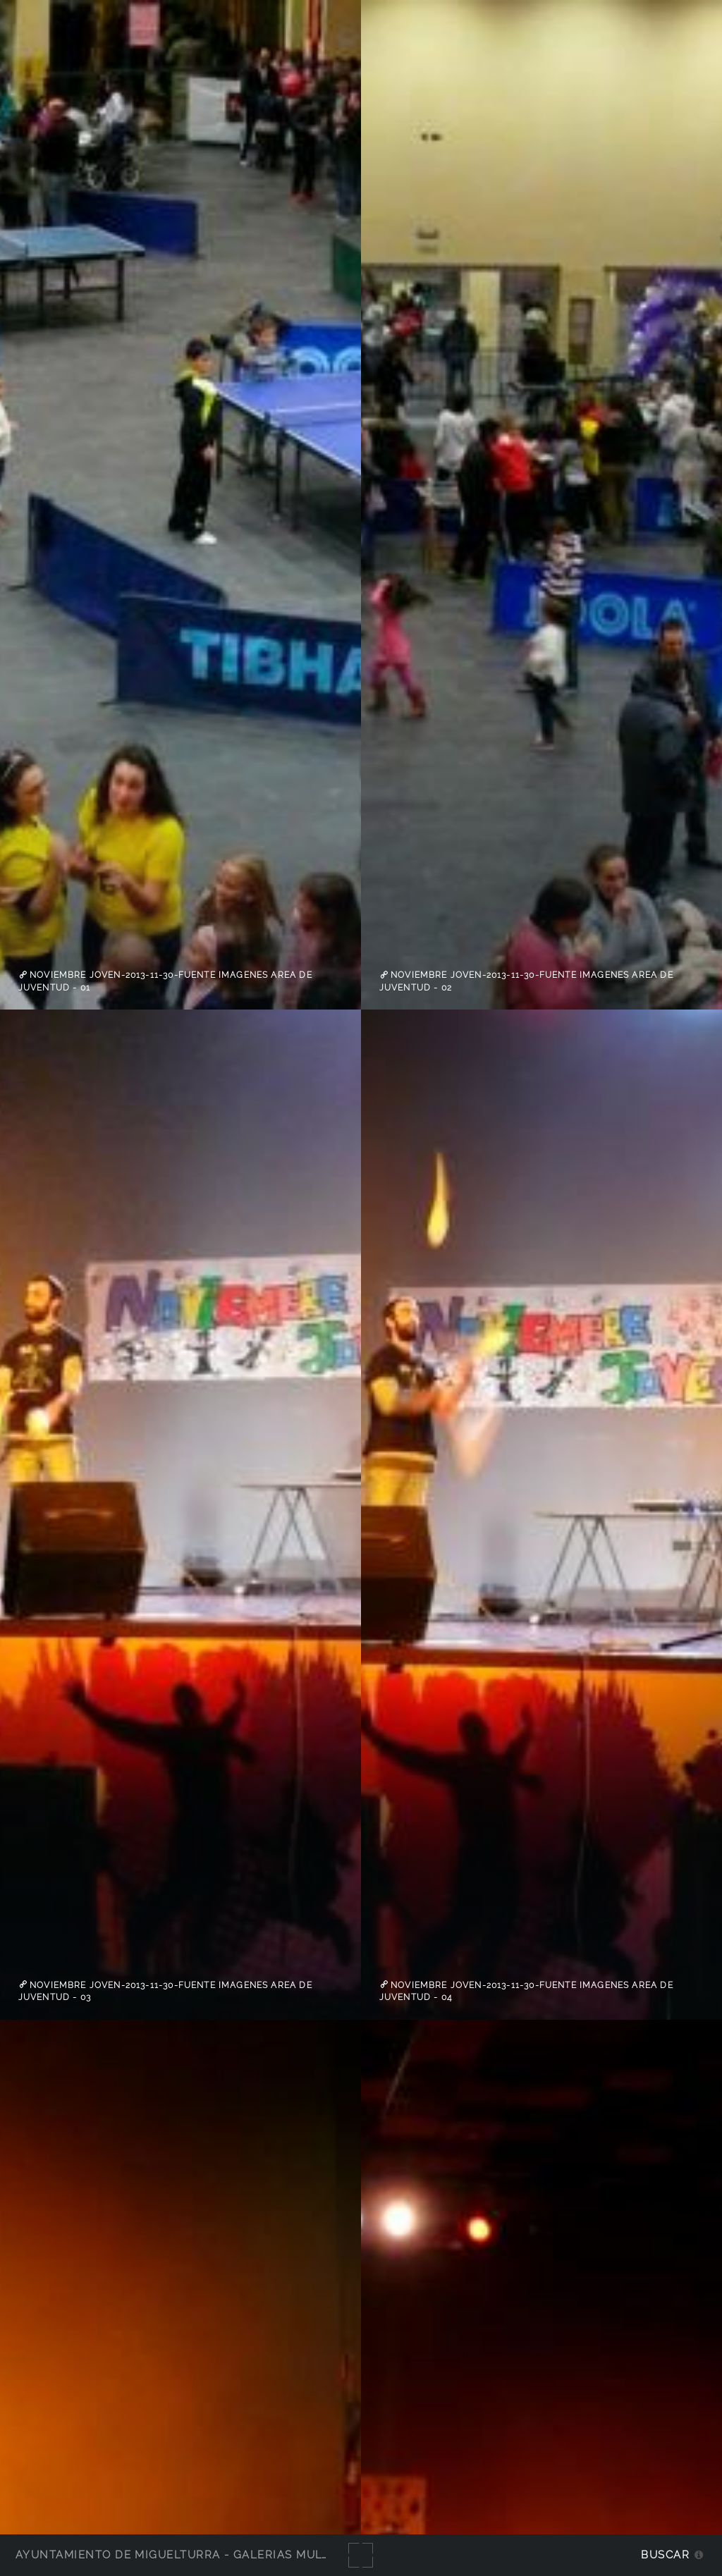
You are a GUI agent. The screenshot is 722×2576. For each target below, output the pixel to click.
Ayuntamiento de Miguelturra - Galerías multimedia (193, 2554)
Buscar (665, 2554)
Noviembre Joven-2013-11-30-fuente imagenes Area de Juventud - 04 (526, 1991)
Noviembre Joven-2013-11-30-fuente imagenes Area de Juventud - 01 (165, 981)
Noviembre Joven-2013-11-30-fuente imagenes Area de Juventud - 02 (526, 981)
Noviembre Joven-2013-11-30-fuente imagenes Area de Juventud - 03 (165, 1991)
